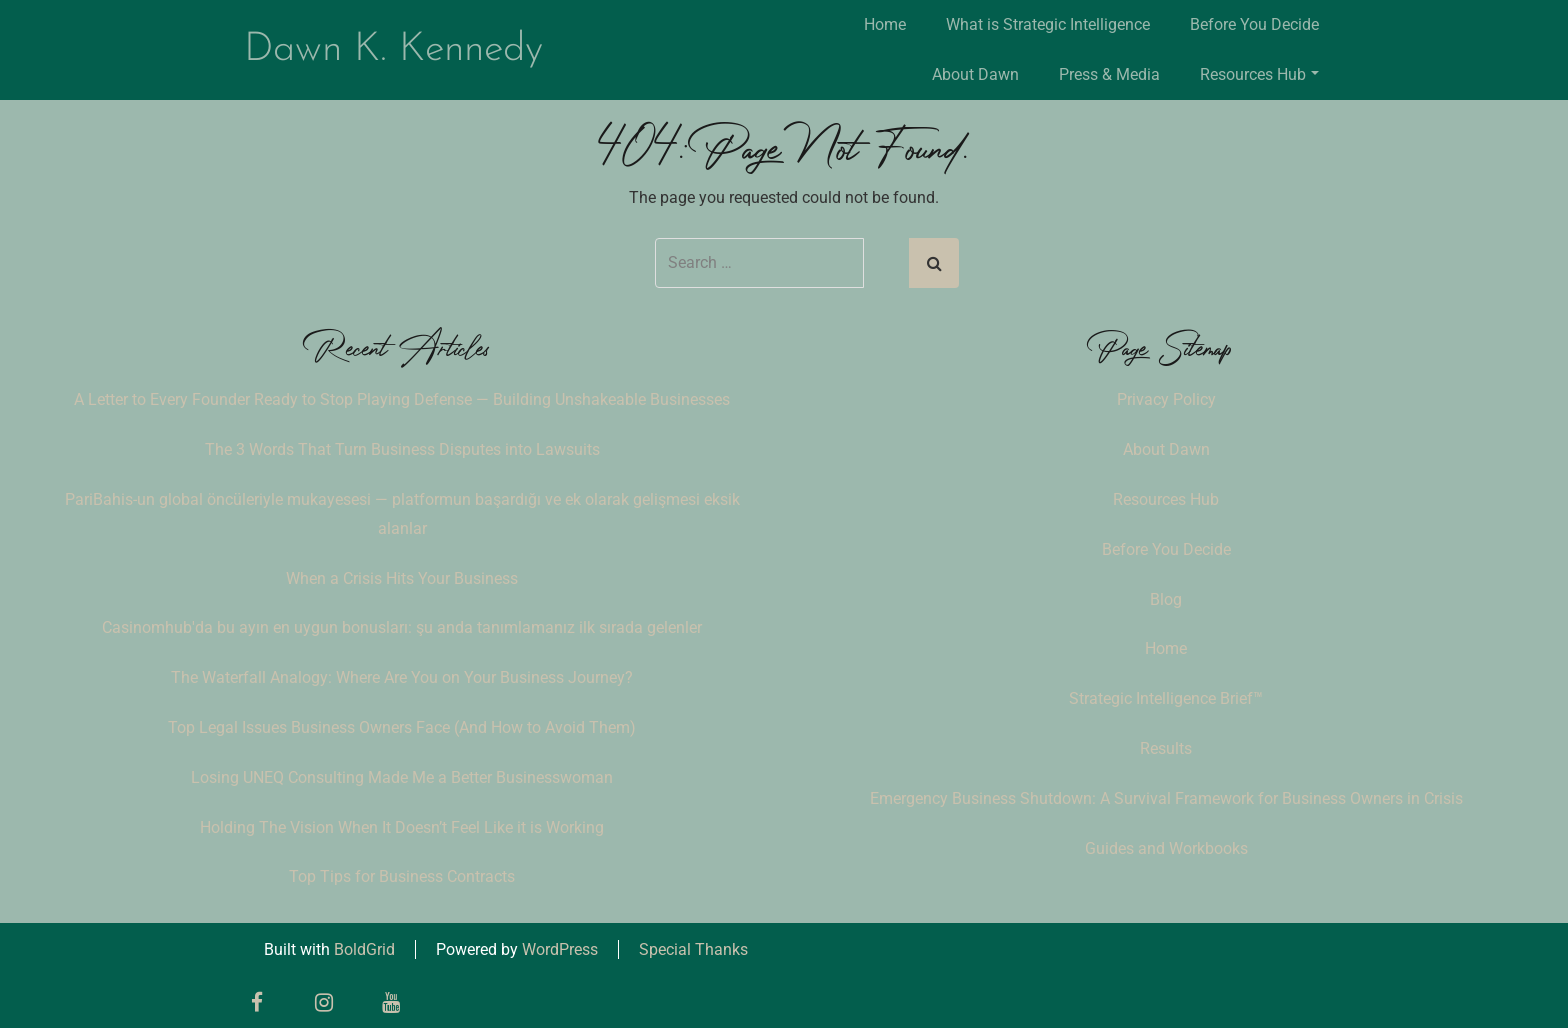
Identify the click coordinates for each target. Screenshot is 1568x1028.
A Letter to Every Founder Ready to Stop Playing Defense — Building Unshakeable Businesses (402, 399)
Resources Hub (1259, 74)
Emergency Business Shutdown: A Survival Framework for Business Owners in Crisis (1166, 798)
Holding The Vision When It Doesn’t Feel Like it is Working (402, 827)
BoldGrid (364, 949)
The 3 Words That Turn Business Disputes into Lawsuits (402, 449)
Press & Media (1109, 74)
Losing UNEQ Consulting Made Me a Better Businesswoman (402, 777)
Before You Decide (1254, 24)
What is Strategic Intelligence (1048, 24)
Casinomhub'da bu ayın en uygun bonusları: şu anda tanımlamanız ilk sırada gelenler (402, 627)
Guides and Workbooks (1166, 848)
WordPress (560, 949)
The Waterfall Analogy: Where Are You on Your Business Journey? (402, 677)
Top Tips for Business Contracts (402, 876)
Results (1166, 748)
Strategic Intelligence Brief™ (1166, 698)
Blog (1166, 599)
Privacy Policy (1166, 399)
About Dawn (975, 74)
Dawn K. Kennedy (393, 50)
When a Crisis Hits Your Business (402, 578)
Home (885, 24)
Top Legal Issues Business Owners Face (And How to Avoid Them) (402, 727)
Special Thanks (693, 949)
